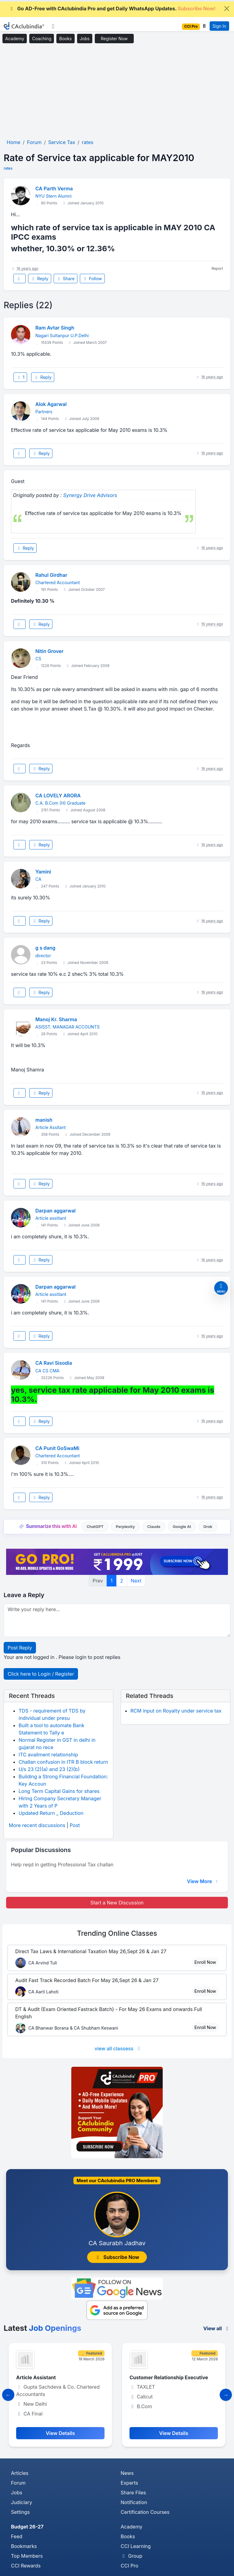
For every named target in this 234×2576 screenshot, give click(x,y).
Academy (14, 38)
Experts (129, 2483)
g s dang (45, 948)
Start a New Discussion (117, 1903)
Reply (39, 278)
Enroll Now (205, 1962)
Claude (154, 1526)
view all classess (118, 2048)
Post (75, 1825)
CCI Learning (136, 2546)
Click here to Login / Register (41, 1674)
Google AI (182, 1526)
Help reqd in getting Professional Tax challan (62, 1864)
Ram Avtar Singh (54, 328)
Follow (92, 278)
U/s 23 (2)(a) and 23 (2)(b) (49, 1769)
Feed (16, 2536)
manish (43, 1120)
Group (131, 2556)
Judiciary (21, 2502)
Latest (42, 2328)
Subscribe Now (117, 2257)
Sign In (219, 26)
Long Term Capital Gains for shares (59, 1791)
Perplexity (125, 1526)
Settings (20, 2512)
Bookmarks (24, 2546)
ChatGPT (95, 1526)
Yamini (43, 872)
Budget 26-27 (27, 2527)
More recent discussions (37, 1825)
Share (65, 278)
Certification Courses (145, 2512)
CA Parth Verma (54, 188)
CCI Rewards (26, 2566)
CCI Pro (129, 2566)
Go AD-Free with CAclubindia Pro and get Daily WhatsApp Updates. (112, 8)
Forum (18, 2483)
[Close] (226, 8)
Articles (19, 2473)
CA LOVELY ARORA (58, 795)
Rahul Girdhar (51, 575)
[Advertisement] (117, 91)
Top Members (27, 2556)
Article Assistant (36, 2377)
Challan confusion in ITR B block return (63, 1762)
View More (203, 1881)
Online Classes (117, 1933)
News (127, 2473)
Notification (134, 2502)
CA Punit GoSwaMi (57, 1448)
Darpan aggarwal (55, 1211)
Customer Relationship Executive (168, 2377)
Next (136, 1581)
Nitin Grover (49, 651)
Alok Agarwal (51, 404)
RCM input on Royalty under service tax (176, 1711)
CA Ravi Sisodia (53, 1363)
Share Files (133, 2493)
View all (216, 2328)
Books (65, 38)
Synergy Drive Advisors (90, 495)
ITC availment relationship (48, 1755)
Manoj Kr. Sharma (56, 1019)
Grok (207, 1526)
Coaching (41, 38)
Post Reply (20, 1648)
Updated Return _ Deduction (51, 1813)
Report (217, 268)
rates (8, 168)
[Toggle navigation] (53, 26)
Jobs (85, 38)
